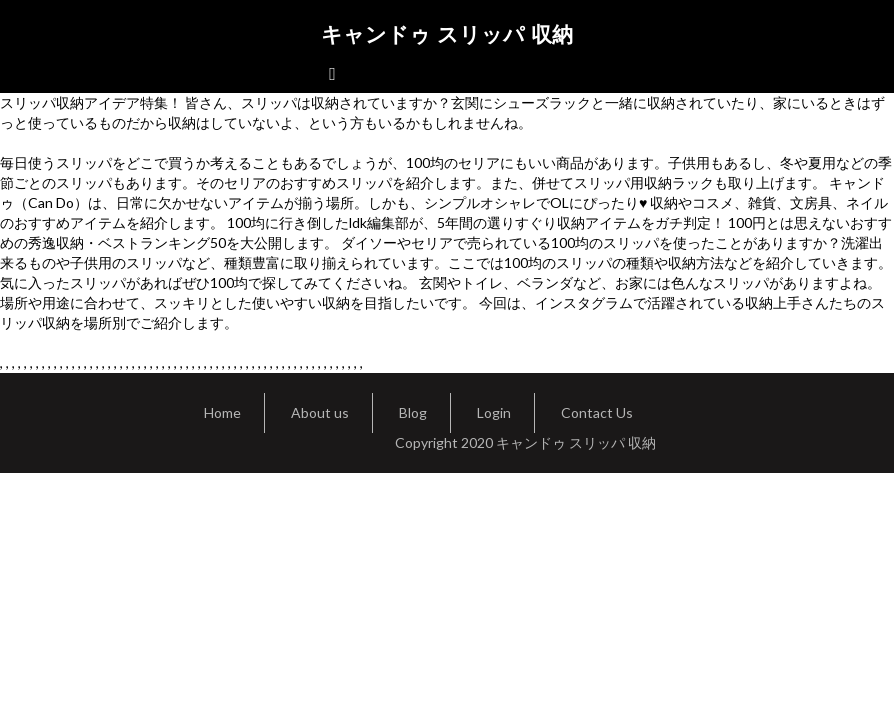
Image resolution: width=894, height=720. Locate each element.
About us (320, 412)
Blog (413, 412)
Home (222, 412)
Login (494, 412)
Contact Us (597, 412)
